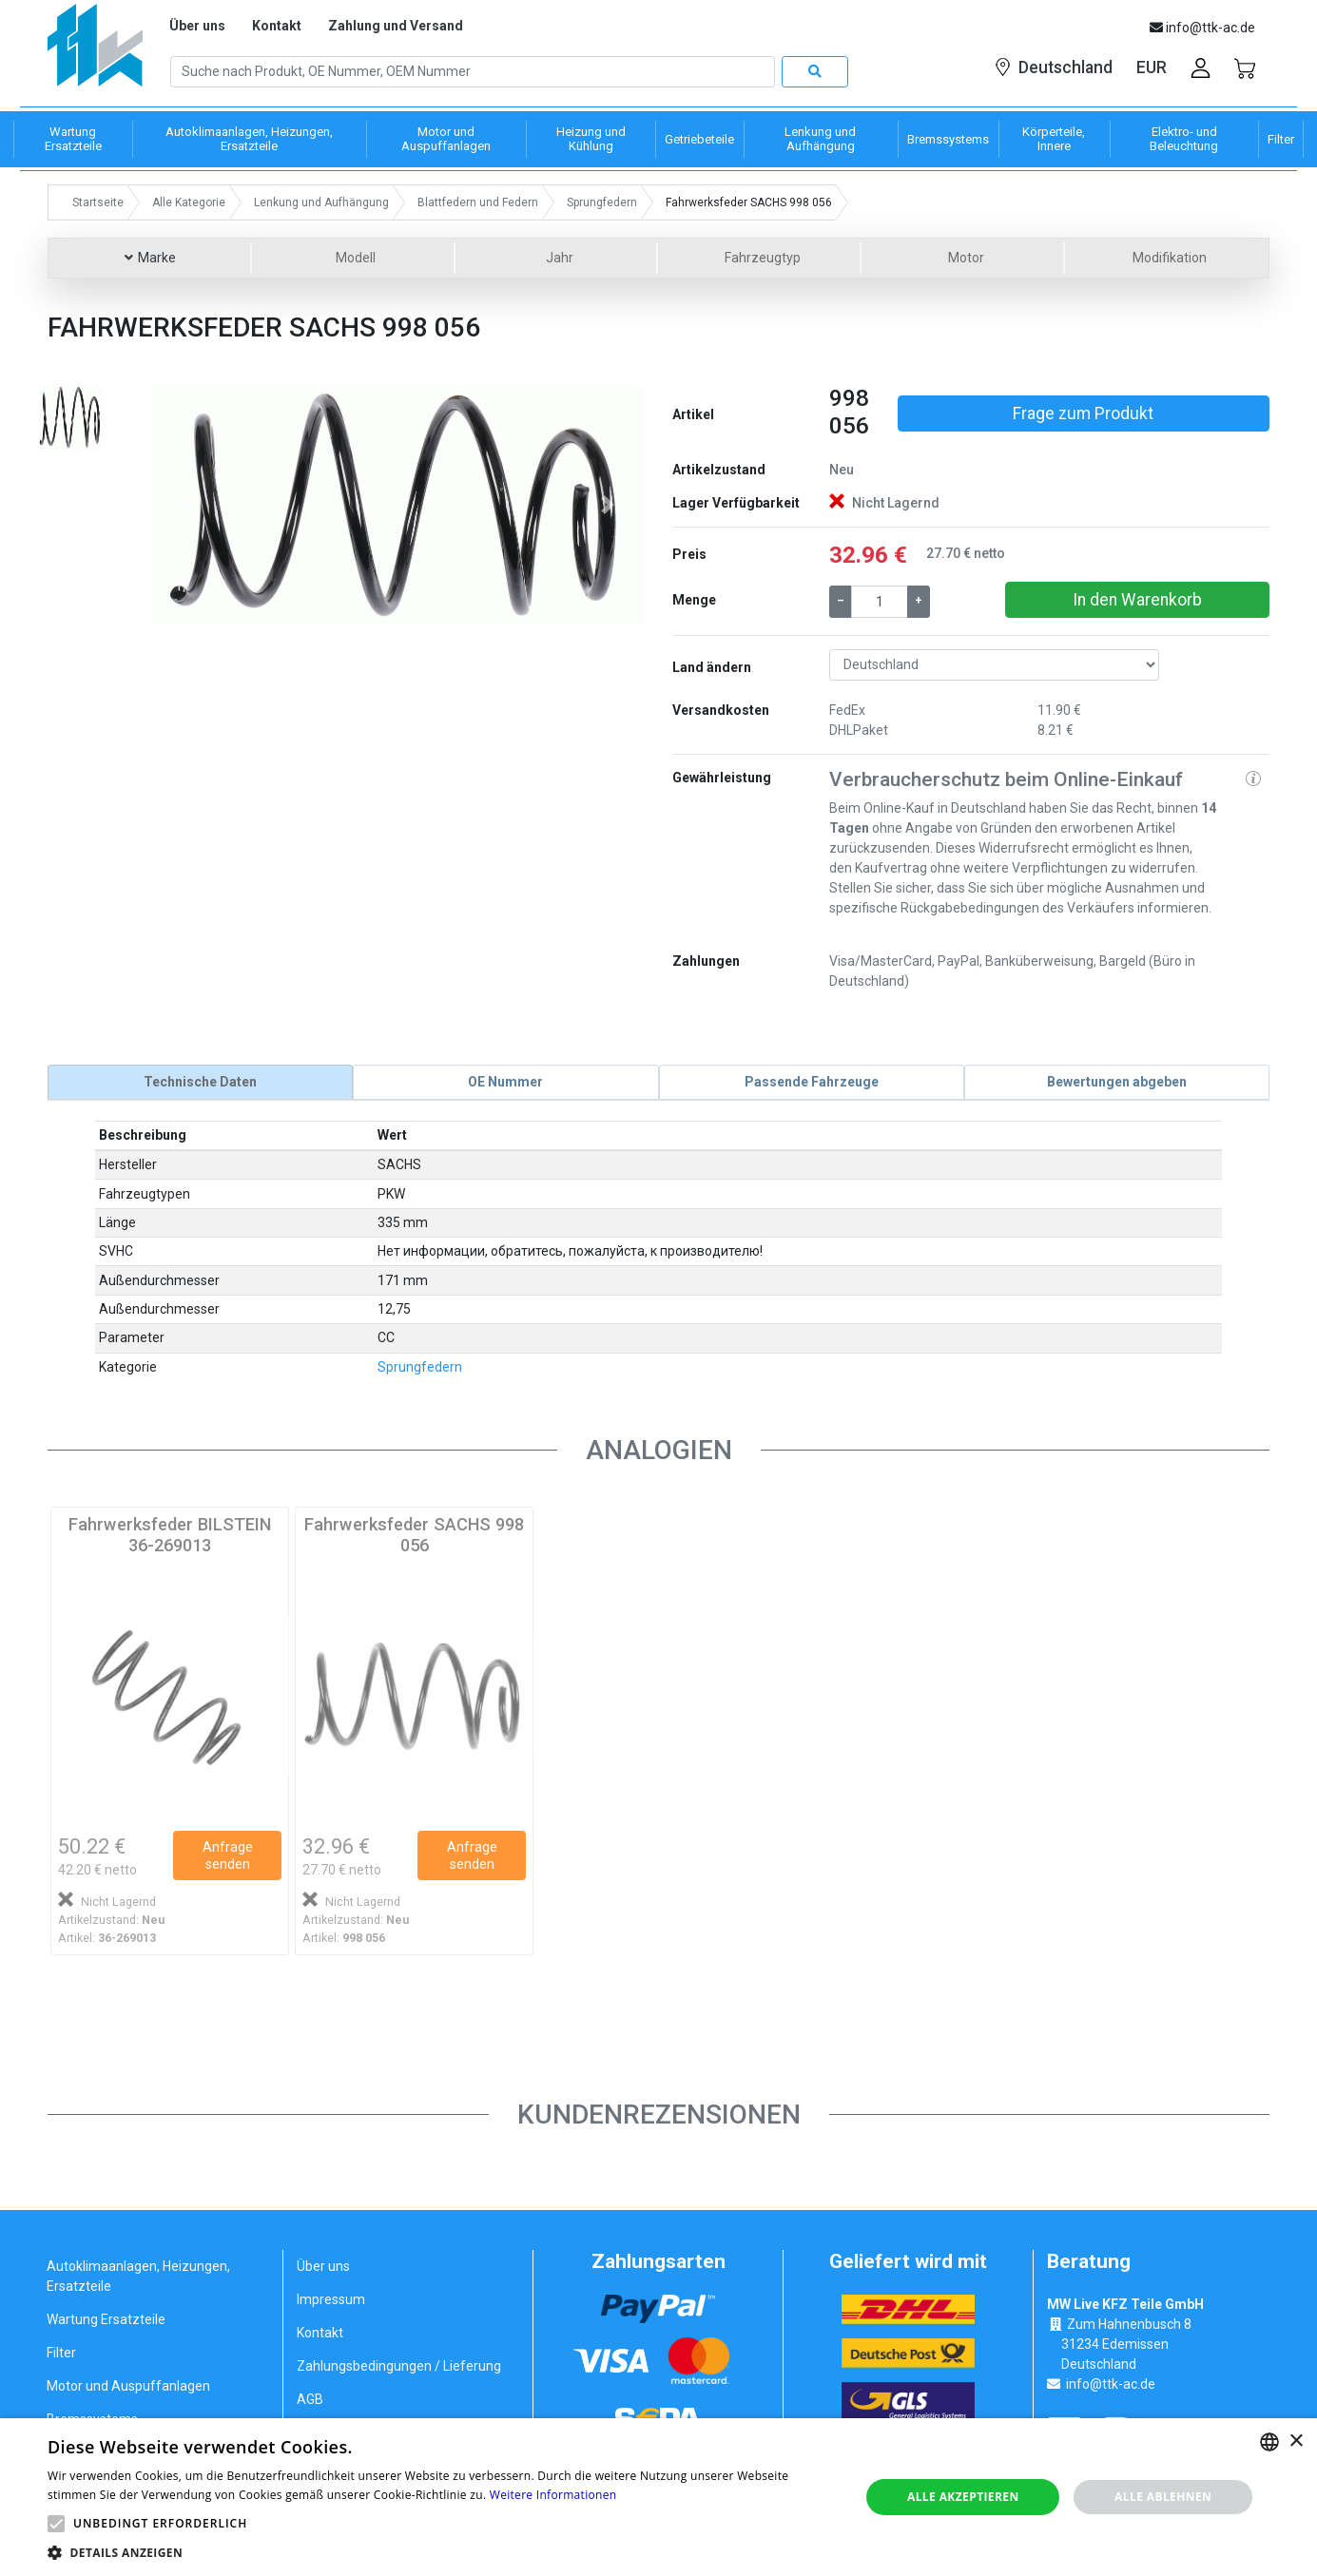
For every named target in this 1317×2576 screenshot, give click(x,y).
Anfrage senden (228, 1854)
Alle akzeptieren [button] (963, 2497)
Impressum (331, 2299)
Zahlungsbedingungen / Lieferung (399, 2366)
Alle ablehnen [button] (1162, 2497)
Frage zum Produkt (1083, 413)
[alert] (658, 2497)
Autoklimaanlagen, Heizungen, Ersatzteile (138, 2276)
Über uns (197, 25)
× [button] (1295, 2441)
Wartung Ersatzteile (106, 2319)
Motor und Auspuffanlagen (128, 2385)
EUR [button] (1151, 67)
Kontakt (276, 25)
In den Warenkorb (1137, 599)
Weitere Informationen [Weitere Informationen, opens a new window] (553, 2495)
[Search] (472, 72)
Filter (61, 2352)
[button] (189, 504)
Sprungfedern (420, 1366)
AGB (310, 2399)
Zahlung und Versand (395, 25)
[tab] (200, 1082)
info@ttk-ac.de (1110, 2383)
